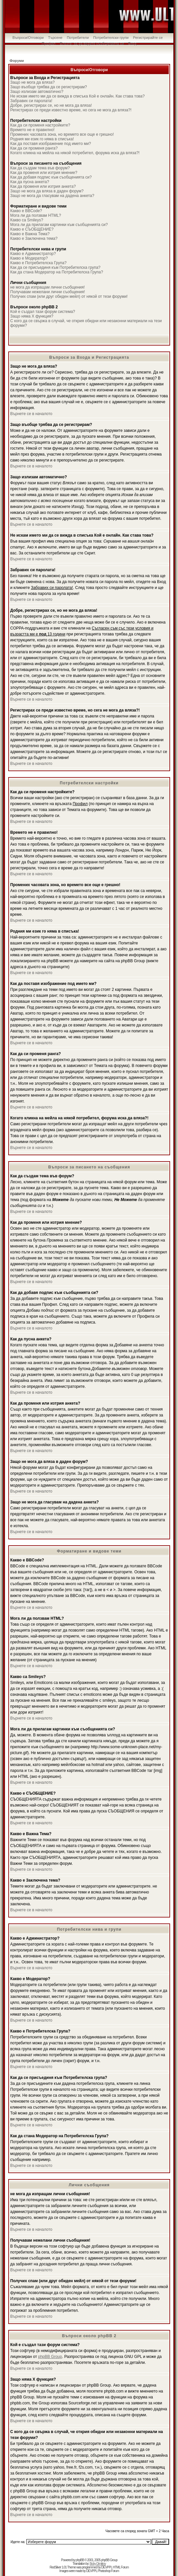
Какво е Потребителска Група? (38, 263)
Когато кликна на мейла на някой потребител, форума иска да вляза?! (74, 153)
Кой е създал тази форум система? (42, 311)
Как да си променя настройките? (40, 125)
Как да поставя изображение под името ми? (50, 143)
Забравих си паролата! (31, 100)
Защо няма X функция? (31, 316)
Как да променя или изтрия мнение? (43, 172)
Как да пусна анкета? (29, 182)
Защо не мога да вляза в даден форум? (46, 191)
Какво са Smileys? (26, 220)
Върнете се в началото (31, 413)
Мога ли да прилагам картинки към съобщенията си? (59, 224)
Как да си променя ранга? (34, 148)
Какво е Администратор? (33, 253)
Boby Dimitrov (98, 2563)
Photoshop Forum (108, 2571)
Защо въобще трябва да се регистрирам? (48, 87)
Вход (132, 43)
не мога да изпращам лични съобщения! (47, 287)
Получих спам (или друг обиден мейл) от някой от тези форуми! (69, 296)
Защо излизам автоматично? (36, 91)
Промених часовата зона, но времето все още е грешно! (62, 134)
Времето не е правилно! (32, 129)
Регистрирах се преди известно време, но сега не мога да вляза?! (71, 110)
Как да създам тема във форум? (40, 168)
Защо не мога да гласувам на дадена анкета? (52, 195)
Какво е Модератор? (29, 258)
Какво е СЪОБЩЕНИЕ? (31, 229)
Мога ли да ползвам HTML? (35, 215)
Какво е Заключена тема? (33, 238)
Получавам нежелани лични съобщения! (47, 292)
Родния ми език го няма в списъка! (42, 139)
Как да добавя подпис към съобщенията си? (51, 177)
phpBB (80, 2560)
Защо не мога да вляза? (32, 82)
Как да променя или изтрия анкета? (43, 186)
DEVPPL (106, 2567)
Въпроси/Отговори (28, 38)
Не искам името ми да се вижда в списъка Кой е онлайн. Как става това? (77, 96)
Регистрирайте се (148, 38)
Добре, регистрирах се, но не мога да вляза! (51, 105)
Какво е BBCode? (26, 211)
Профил (48, 43)
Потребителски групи (111, 38)
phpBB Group (50, 2356)
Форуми (17, 61)
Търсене (55, 38)
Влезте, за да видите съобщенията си (92, 43)
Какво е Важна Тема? (29, 234)
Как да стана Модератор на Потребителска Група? (56, 272)
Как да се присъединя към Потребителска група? (55, 267)
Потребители (78, 38)
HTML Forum (121, 2567)
